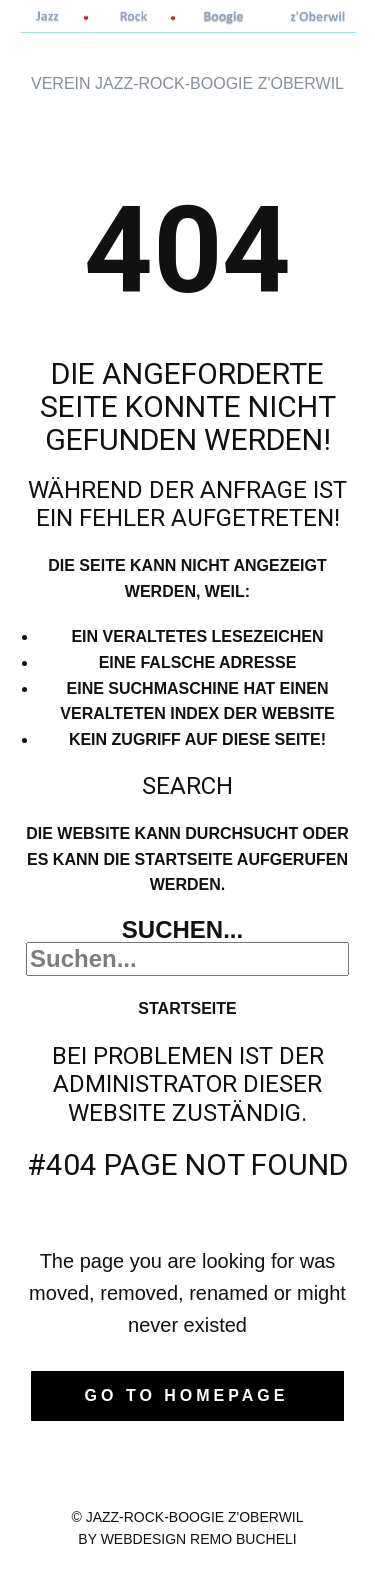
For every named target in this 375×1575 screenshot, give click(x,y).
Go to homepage (187, 1395)
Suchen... (182, 929)
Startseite (187, 1008)
